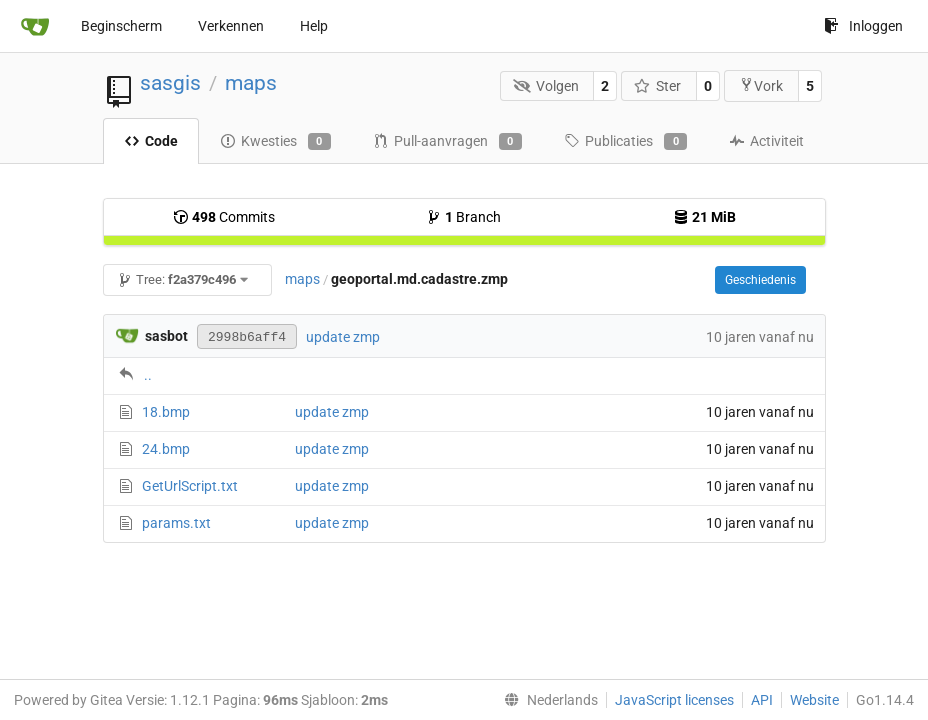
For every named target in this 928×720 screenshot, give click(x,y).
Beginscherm (121, 26)
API (762, 700)
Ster (658, 86)
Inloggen (863, 26)
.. (148, 375)
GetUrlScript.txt (190, 486)
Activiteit (766, 141)
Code (151, 141)
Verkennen (231, 26)
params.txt (176, 523)
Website (814, 700)
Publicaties (625, 142)
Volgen (546, 86)
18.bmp (166, 412)
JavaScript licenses (674, 700)
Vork (761, 85)
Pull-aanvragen (447, 142)
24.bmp (166, 449)
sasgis (170, 83)
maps (251, 83)
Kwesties (275, 142)
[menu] (547, 700)
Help (314, 26)
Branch (463, 217)
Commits (224, 217)
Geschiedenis (760, 280)
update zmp (343, 337)
